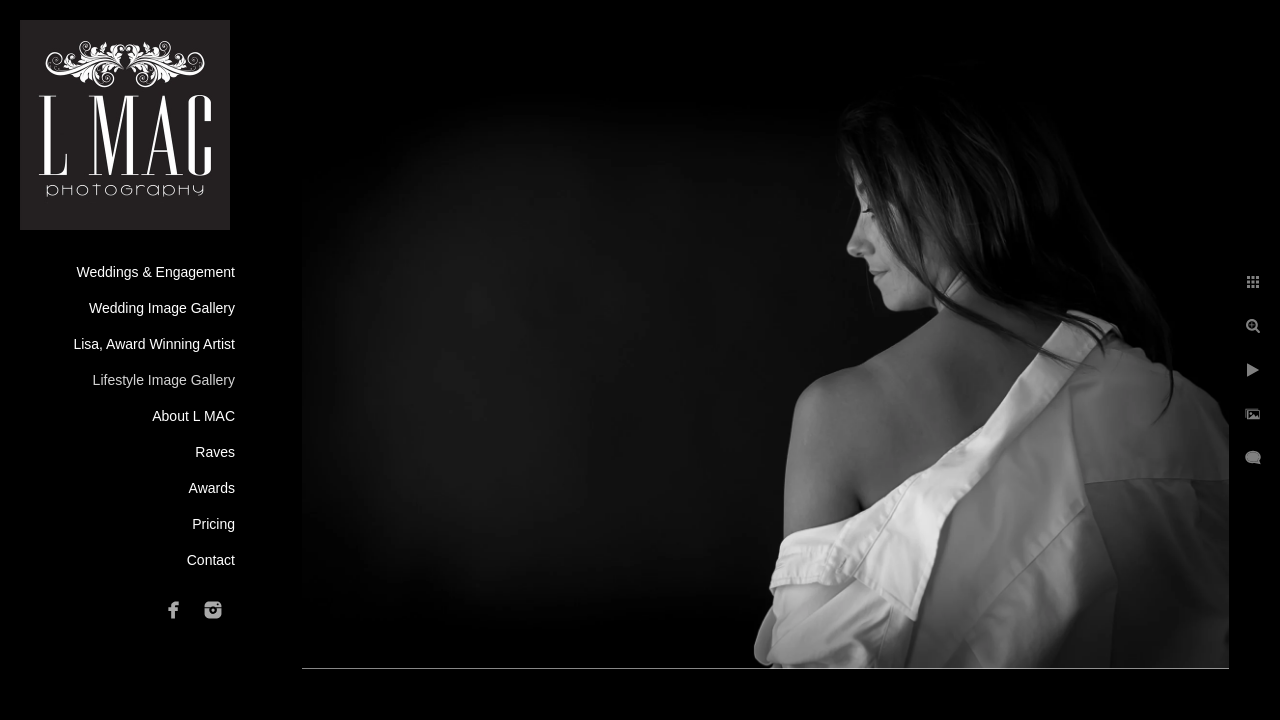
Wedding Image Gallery (162, 308)
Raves (215, 452)
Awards (212, 488)
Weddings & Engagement (155, 272)
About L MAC (193, 416)
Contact (211, 560)
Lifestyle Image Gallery (164, 380)
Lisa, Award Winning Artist (154, 344)
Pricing (213, 524)
